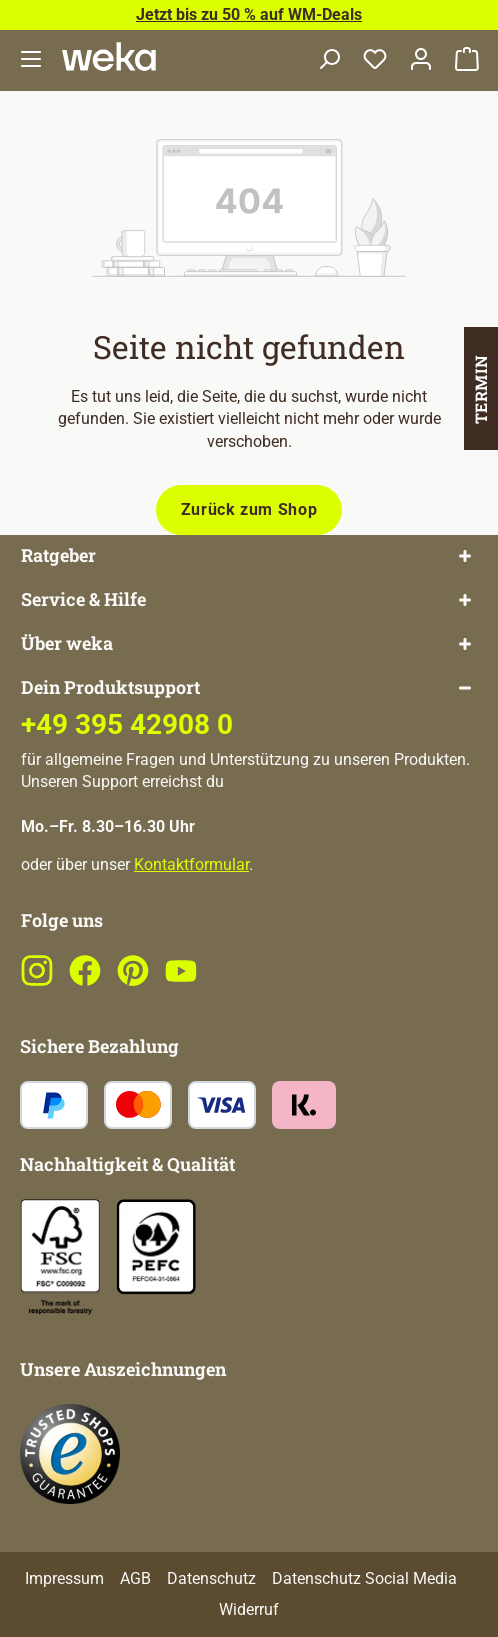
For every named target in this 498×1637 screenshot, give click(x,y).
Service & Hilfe (83, 599)
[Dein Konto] (421, 60)
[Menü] (31, 60)
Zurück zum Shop (249, 509)
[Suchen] (329, 60)
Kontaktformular (191, 864)
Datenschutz (211, 1578)
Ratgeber (58, 555)
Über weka (67, 643)
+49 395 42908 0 (127, 724)
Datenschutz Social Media (364, 1578)
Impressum (64, 1578)
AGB (135, 1578)
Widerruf (249, 1609)
